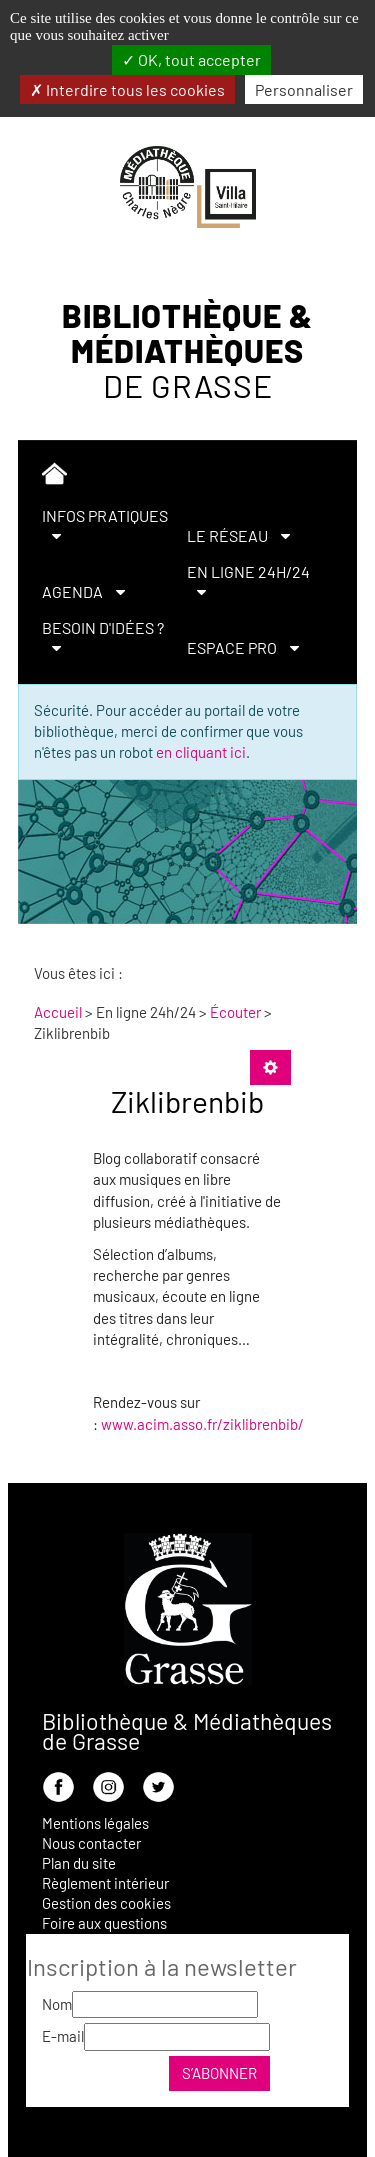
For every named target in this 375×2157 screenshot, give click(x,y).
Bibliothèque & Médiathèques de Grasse (187, 1731)
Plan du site (79, 1863)
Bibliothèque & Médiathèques (187, 351)
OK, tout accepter (191, 59)
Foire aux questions (104, 1923)
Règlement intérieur (105, 1883)
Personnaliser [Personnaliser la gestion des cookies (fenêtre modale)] (304, 89)
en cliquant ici (201, 752)
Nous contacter (91, 1843)
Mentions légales (95, 1823)
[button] (106, 526)
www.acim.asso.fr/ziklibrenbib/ (202, 1424)
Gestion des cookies (106, 1903)
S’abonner (219, 2073)
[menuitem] (178, 477)
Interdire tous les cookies (127, 89)
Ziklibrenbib (187, 1101)
